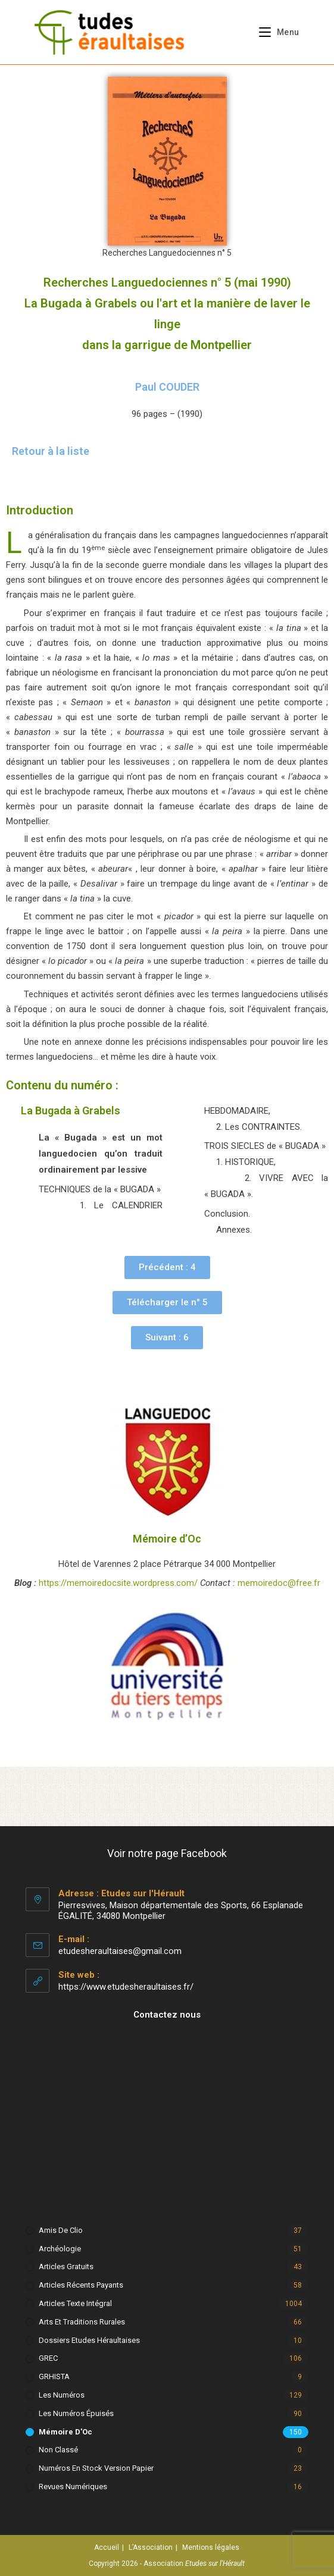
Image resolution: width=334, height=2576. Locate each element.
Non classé (58, 2449)
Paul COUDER (167, 387)
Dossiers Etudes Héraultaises (89, 2340)
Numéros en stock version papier (96, 2468)
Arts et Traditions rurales (82, 2321)
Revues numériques (73, 2486)
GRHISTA (54, 2376)
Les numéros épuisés (76, 2413)
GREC (48, 2358)
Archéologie (60, 2248)
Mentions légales (210, 2547)
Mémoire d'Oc (65, 2431)
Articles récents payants (81, 2284)
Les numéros (62, 2394)
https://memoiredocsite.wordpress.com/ (118, 1583)
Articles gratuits (66, 2266)
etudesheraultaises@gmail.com (120, 1951)
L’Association (151, 2547)
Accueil (106, 2547)
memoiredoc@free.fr (279, 1583)
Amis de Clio (61, 2230)
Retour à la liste (50, 451)
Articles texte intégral (75, 2303)
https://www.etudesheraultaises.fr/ (125, 1986)
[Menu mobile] (274, 32)
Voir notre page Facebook (167, 1853)
